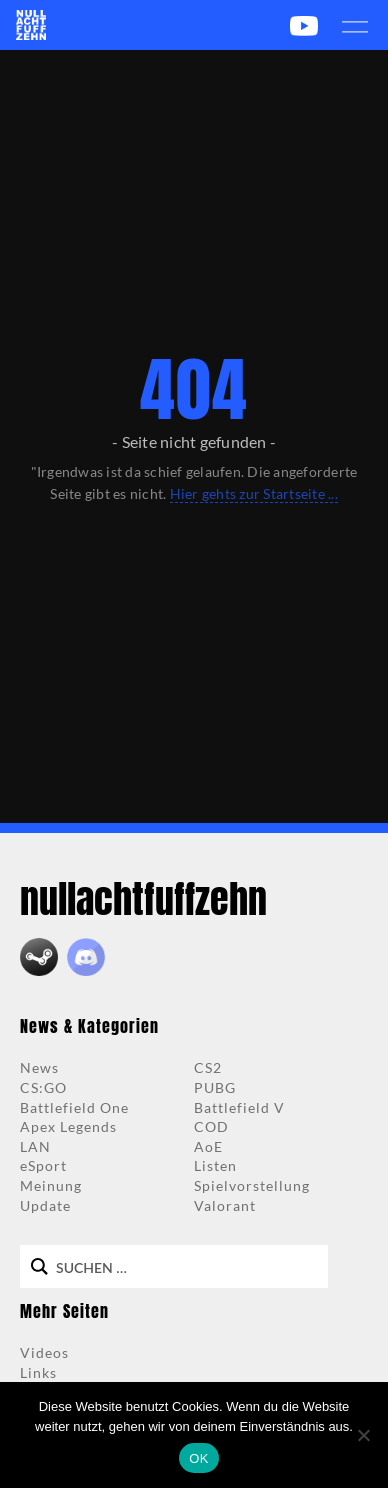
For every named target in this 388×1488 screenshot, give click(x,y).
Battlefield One (74, 1107)
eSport (43, 1165)
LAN (35, 1146)
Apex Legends (68, 1126)
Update (45, 1205)
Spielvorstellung (252, 1185)
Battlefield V (239, 1107)
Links (38, 1372)
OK (198, 1458)
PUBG (215, 1087)
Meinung (51, 1185)
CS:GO (43, 1087)
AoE (208, 1146)
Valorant (225, 1205)
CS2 (208, 1067)
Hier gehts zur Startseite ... (254, 493)
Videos (44, 1352)
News (39, 1067)
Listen (215, 1165)
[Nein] (363, 1435)
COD (211, 1126)
